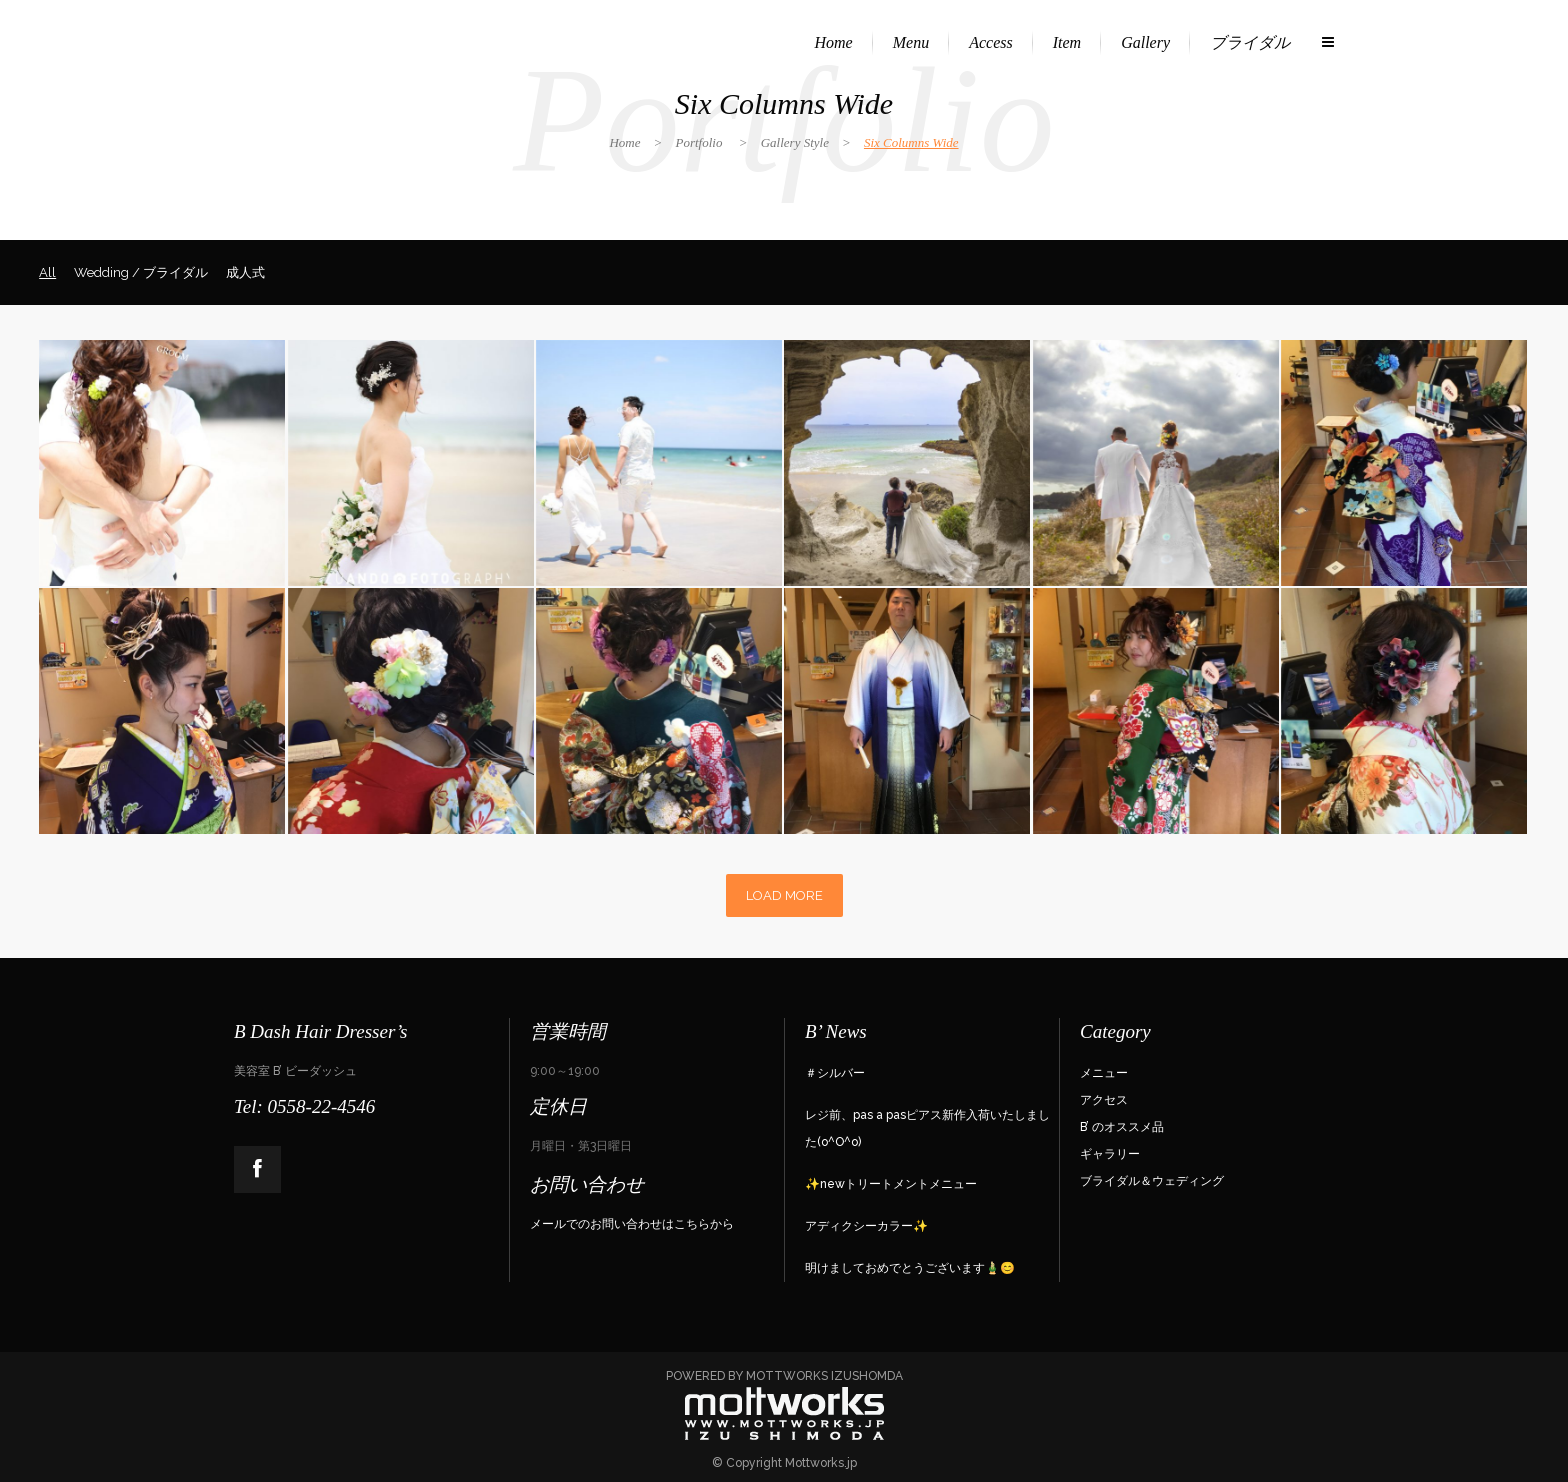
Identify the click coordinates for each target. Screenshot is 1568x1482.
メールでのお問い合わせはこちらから (632, 1224)
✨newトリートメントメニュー (891, 1184)
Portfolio (699, 142)
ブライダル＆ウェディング (1152, 1181)
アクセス (1104, 1100)
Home (624, 142)
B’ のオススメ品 (1122, 1127)
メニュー (1104, 1073)
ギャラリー (1110, 1154)
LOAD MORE (784, 895)
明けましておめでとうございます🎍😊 (910, 1268)
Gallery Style (795, 142)
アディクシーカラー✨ (866, 1226)
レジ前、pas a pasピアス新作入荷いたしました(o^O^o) (927, 1128)
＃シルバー (835, 1073)
